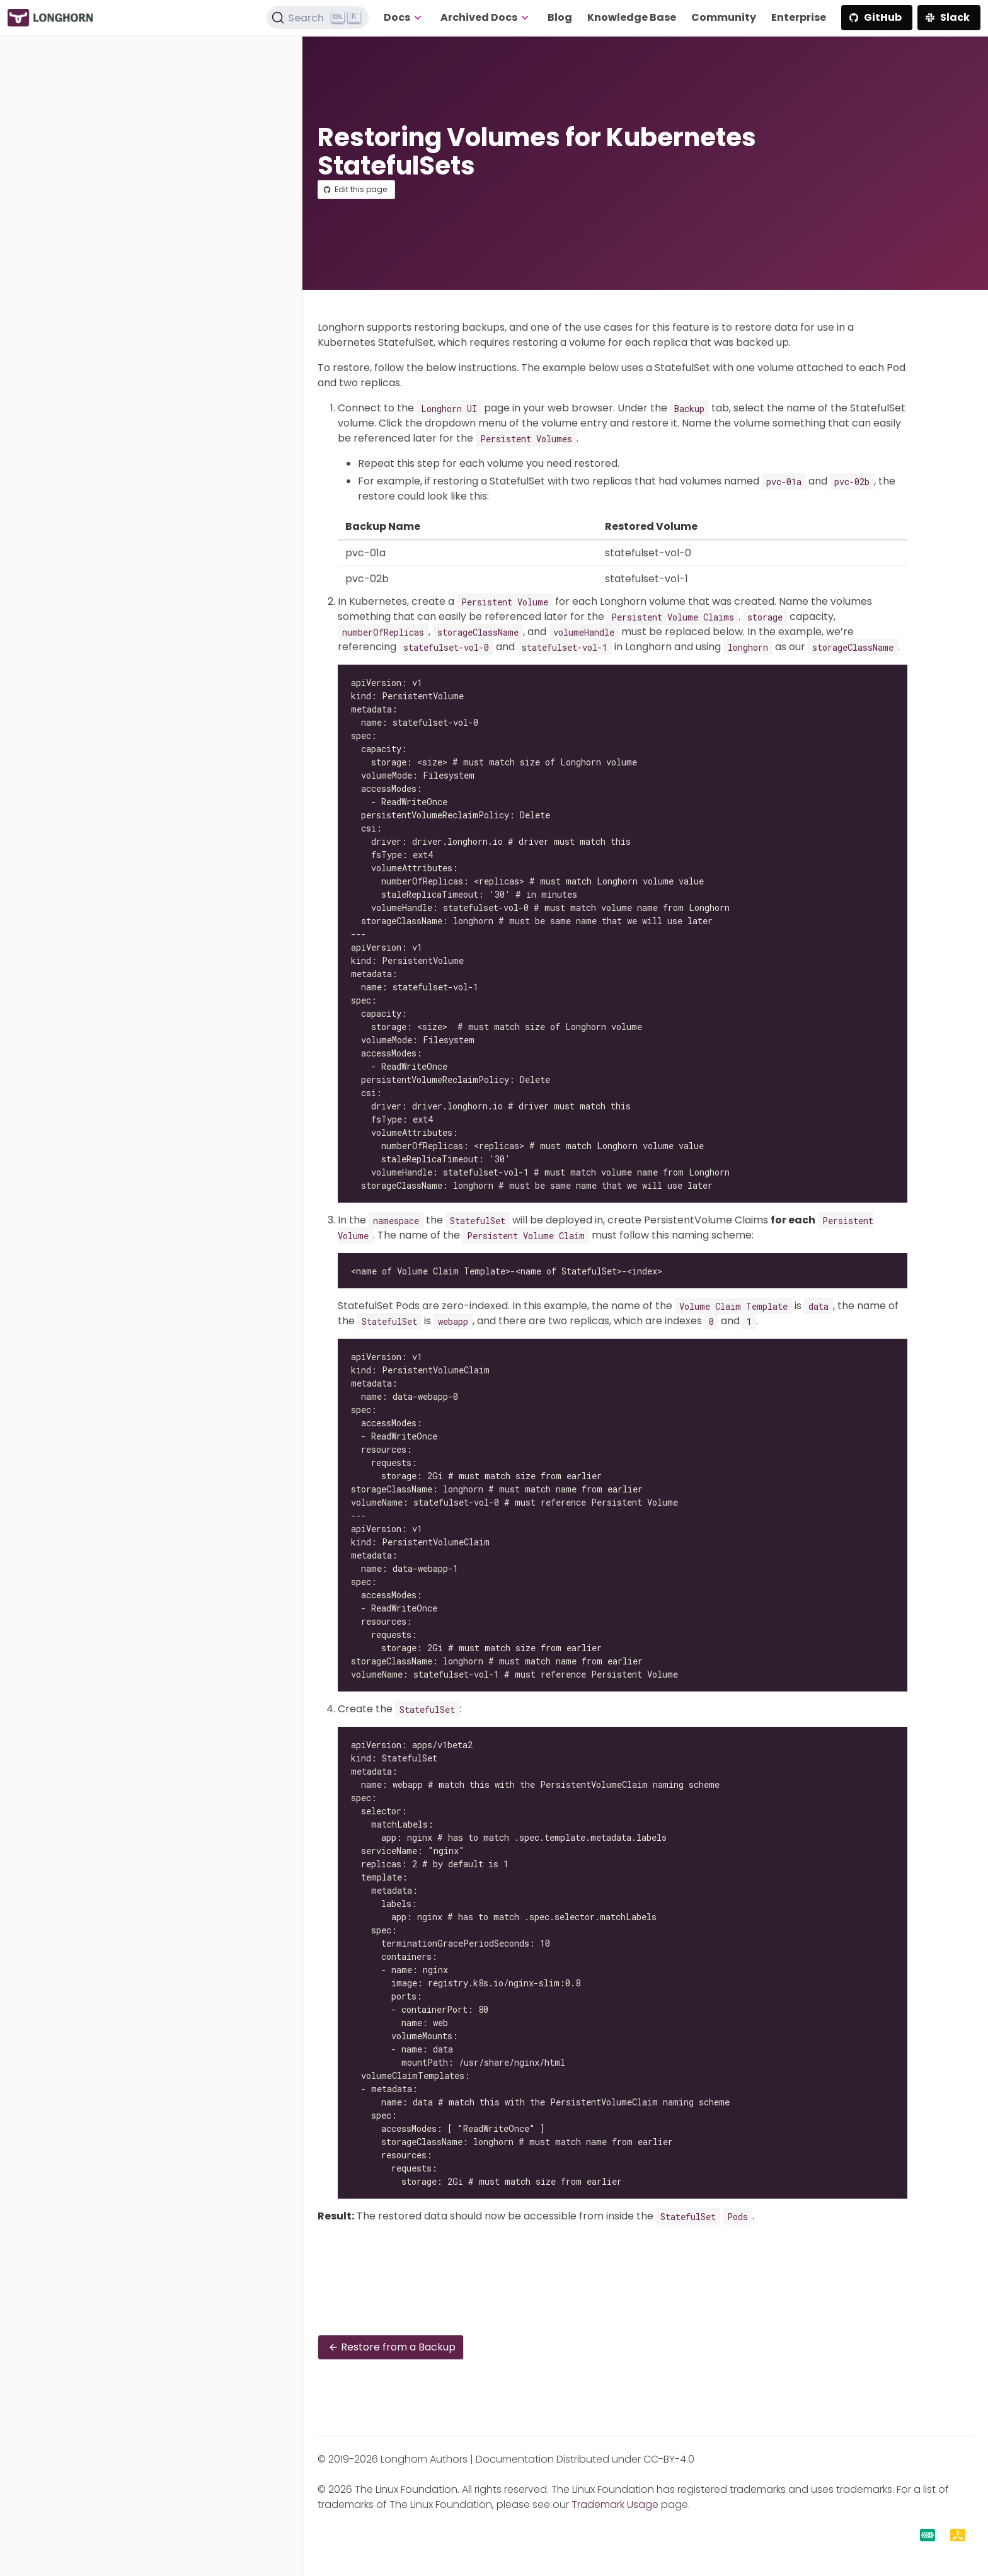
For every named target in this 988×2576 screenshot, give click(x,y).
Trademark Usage (615, 2504)
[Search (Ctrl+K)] (318, 17)
